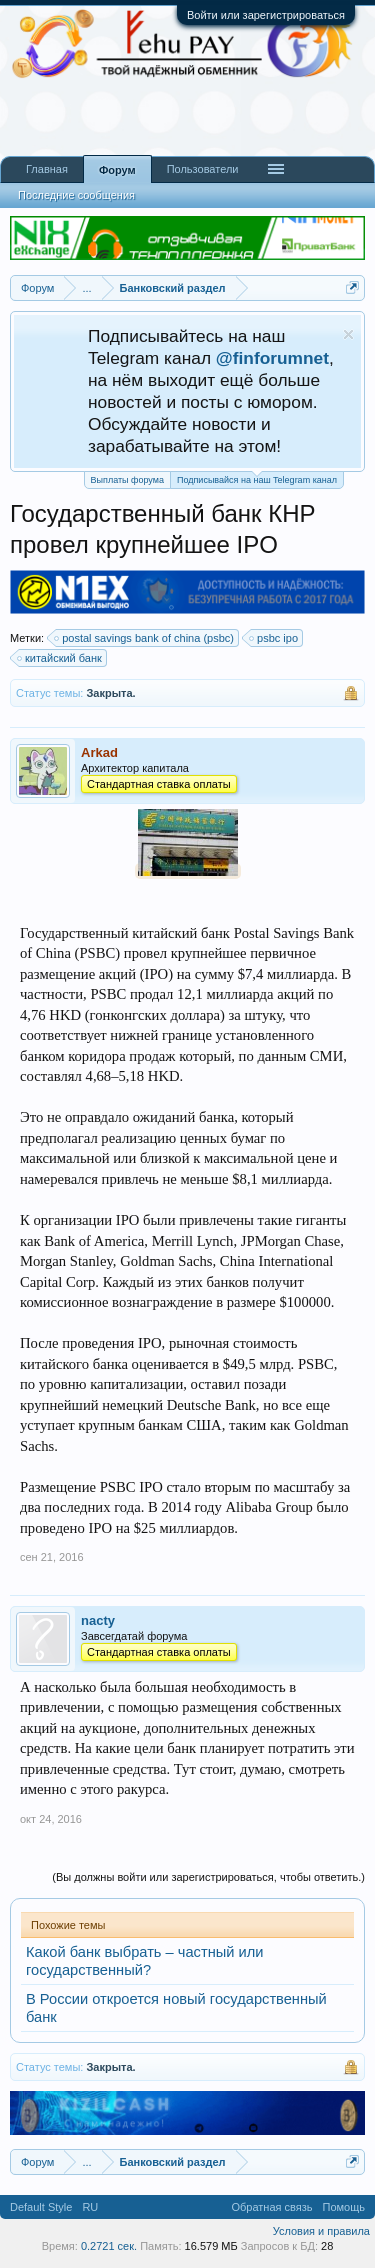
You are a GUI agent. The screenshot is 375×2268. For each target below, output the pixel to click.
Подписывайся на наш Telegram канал (257, 478)
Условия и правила (321, 2231)
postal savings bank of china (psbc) (145, 638)
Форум (117, 170)
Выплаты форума (127, 480)
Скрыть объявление (348, 334)
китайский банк (60, 658)
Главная (47, 169)
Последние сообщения (76, 195)
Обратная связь (271, 2207)
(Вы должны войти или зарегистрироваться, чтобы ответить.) (208, 1877)
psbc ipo (274, 638)
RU (90, 2207)
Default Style (41, 2207)
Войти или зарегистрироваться (266, 15)
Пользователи (203, 169)
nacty (98, 1620)
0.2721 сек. (109, 2246)
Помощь (344, 2207)
